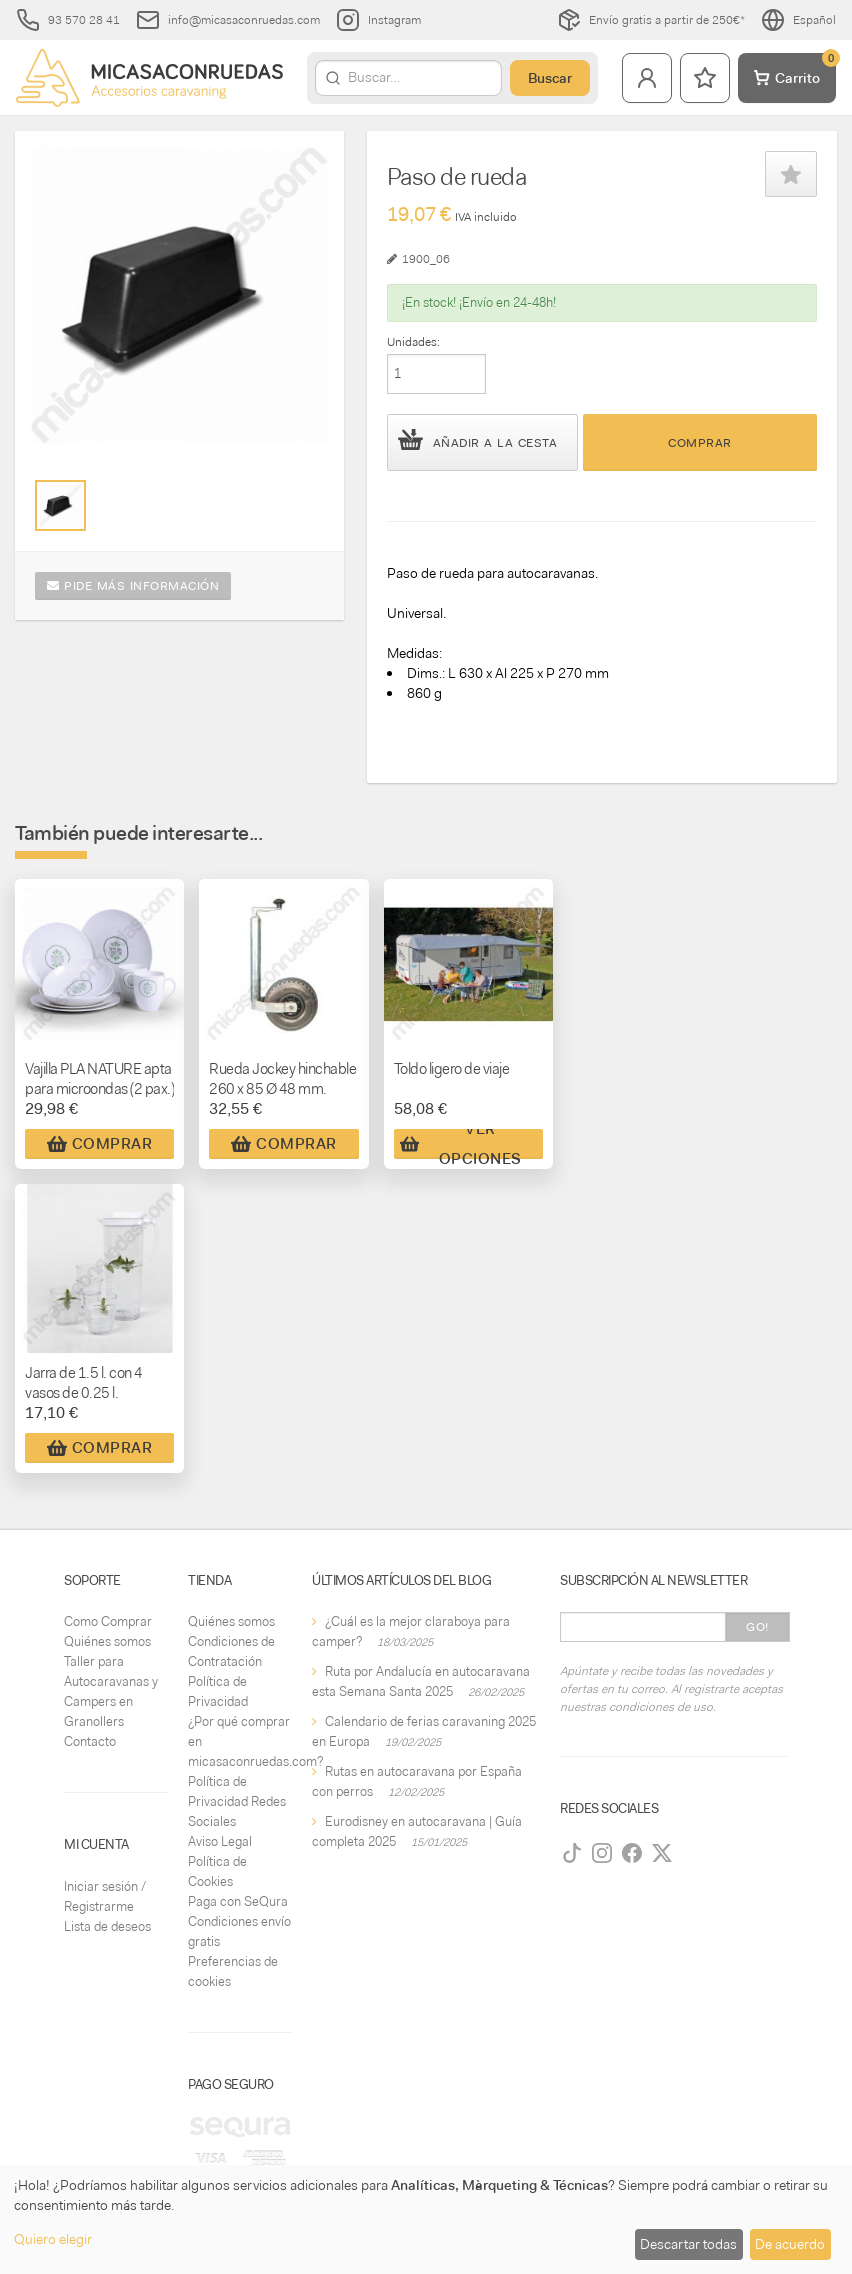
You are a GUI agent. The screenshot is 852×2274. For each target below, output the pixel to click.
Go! (757, 1627)
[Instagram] (602, 1853)
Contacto (90, 1741)
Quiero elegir (53, 2239)
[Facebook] (632, 1853)
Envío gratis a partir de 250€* (651, 20)
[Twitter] (662, 1853)
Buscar (550, 78)
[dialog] (426, 2219)
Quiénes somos (107, 1641)
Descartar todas (688, 2244)
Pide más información (133, 586)
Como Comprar (108, 1621)
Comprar (700, 443)
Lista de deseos (107, 1926)
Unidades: (413, 342)
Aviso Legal (220, 1841)
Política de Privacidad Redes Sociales (237, 1801)
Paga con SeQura (238, 1901)
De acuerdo (790, 2244)
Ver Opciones (461, 1144)
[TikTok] (572, 1853)
